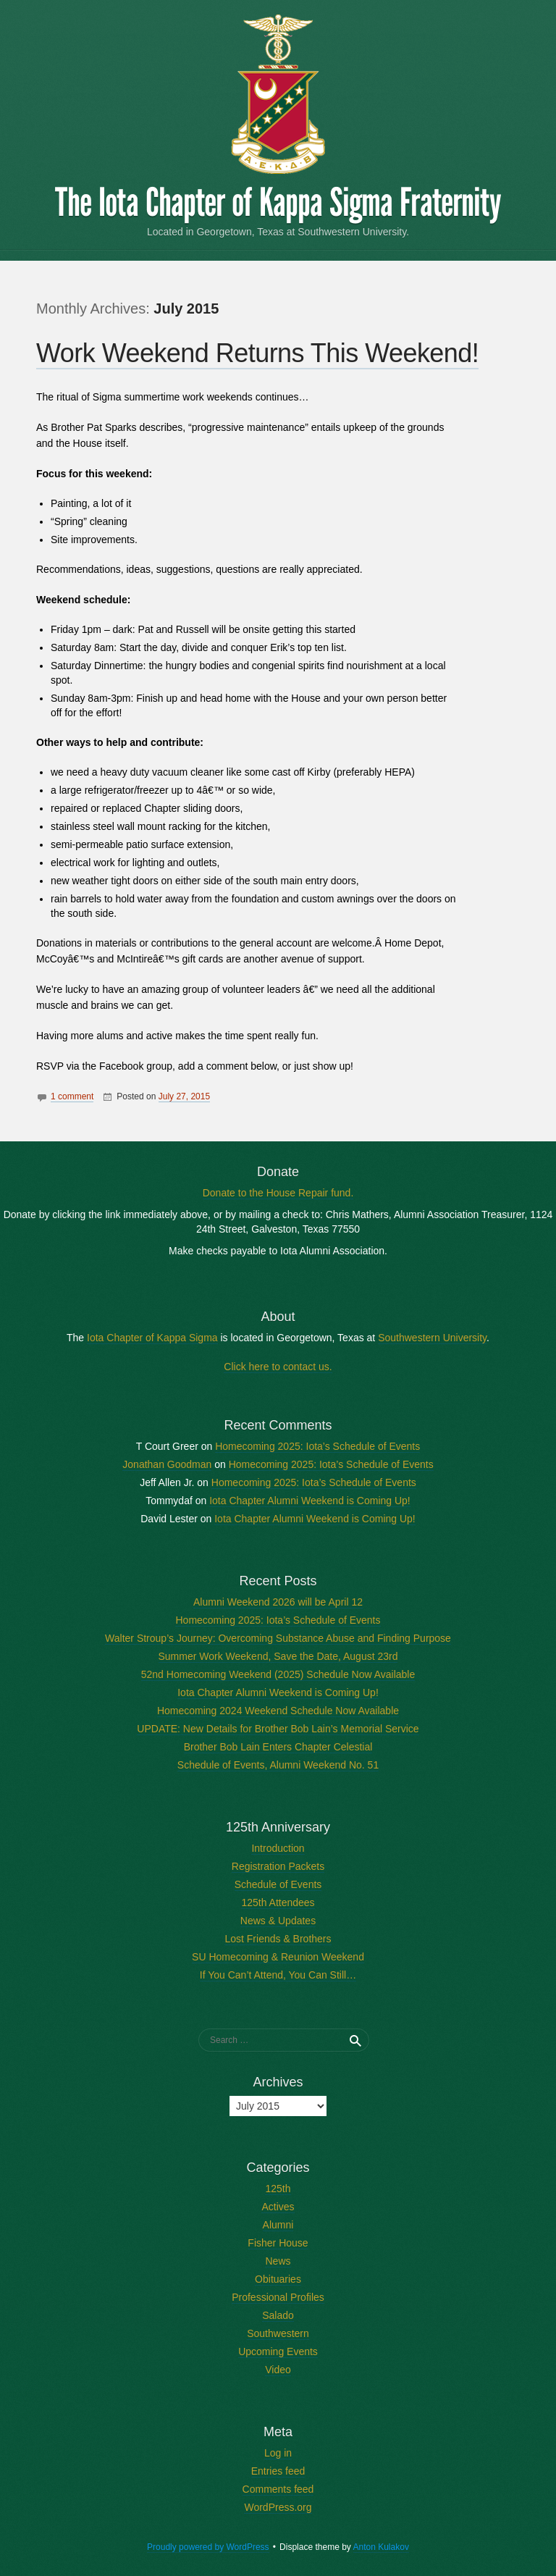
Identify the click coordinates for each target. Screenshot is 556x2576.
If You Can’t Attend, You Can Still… (278, 1975)
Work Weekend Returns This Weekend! (257, 353)
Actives (277, 2206)
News (277, 2261)
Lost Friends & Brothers (277, 1938)
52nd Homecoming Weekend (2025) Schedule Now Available (278, 1674)
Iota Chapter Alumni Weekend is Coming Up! (309, 1500)
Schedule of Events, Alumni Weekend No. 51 (278, 1765)
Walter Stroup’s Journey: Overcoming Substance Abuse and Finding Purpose (278, 1638)
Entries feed (278, 2471)
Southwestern (278, 2333)
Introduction (277, 1848)
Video (278, 2369)
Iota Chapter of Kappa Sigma (152, 1337)
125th (277, 2188)
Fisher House (278, 2243)
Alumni (278, 2225)
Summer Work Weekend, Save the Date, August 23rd (278, 1656)
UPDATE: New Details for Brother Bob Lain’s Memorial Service (277, 1728)
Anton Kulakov (381, 2547)
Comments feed (278, 2489)
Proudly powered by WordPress (208, 2547)
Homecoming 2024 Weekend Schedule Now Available (278, 1710)
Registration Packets (278, 1866)
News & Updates (278, 1920)
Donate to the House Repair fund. (278, 1193)
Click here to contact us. (278, 1366)
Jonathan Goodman (166, 1464)
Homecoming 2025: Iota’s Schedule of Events (317, 1446)
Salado (278, 2315)
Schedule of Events (278, 1884)
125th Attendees (277, 1902)
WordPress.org (277, 2507)
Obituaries (278, 2279)
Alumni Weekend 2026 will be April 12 (278, 1602)
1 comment (72, 1096)
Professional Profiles (278, 2297)
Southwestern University (432, 1337)
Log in (278, 2453)
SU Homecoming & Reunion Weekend (278, 1957)
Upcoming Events (278, 2351)
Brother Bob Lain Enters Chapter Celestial (278, 1747)
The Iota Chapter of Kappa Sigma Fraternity (278, 203)
